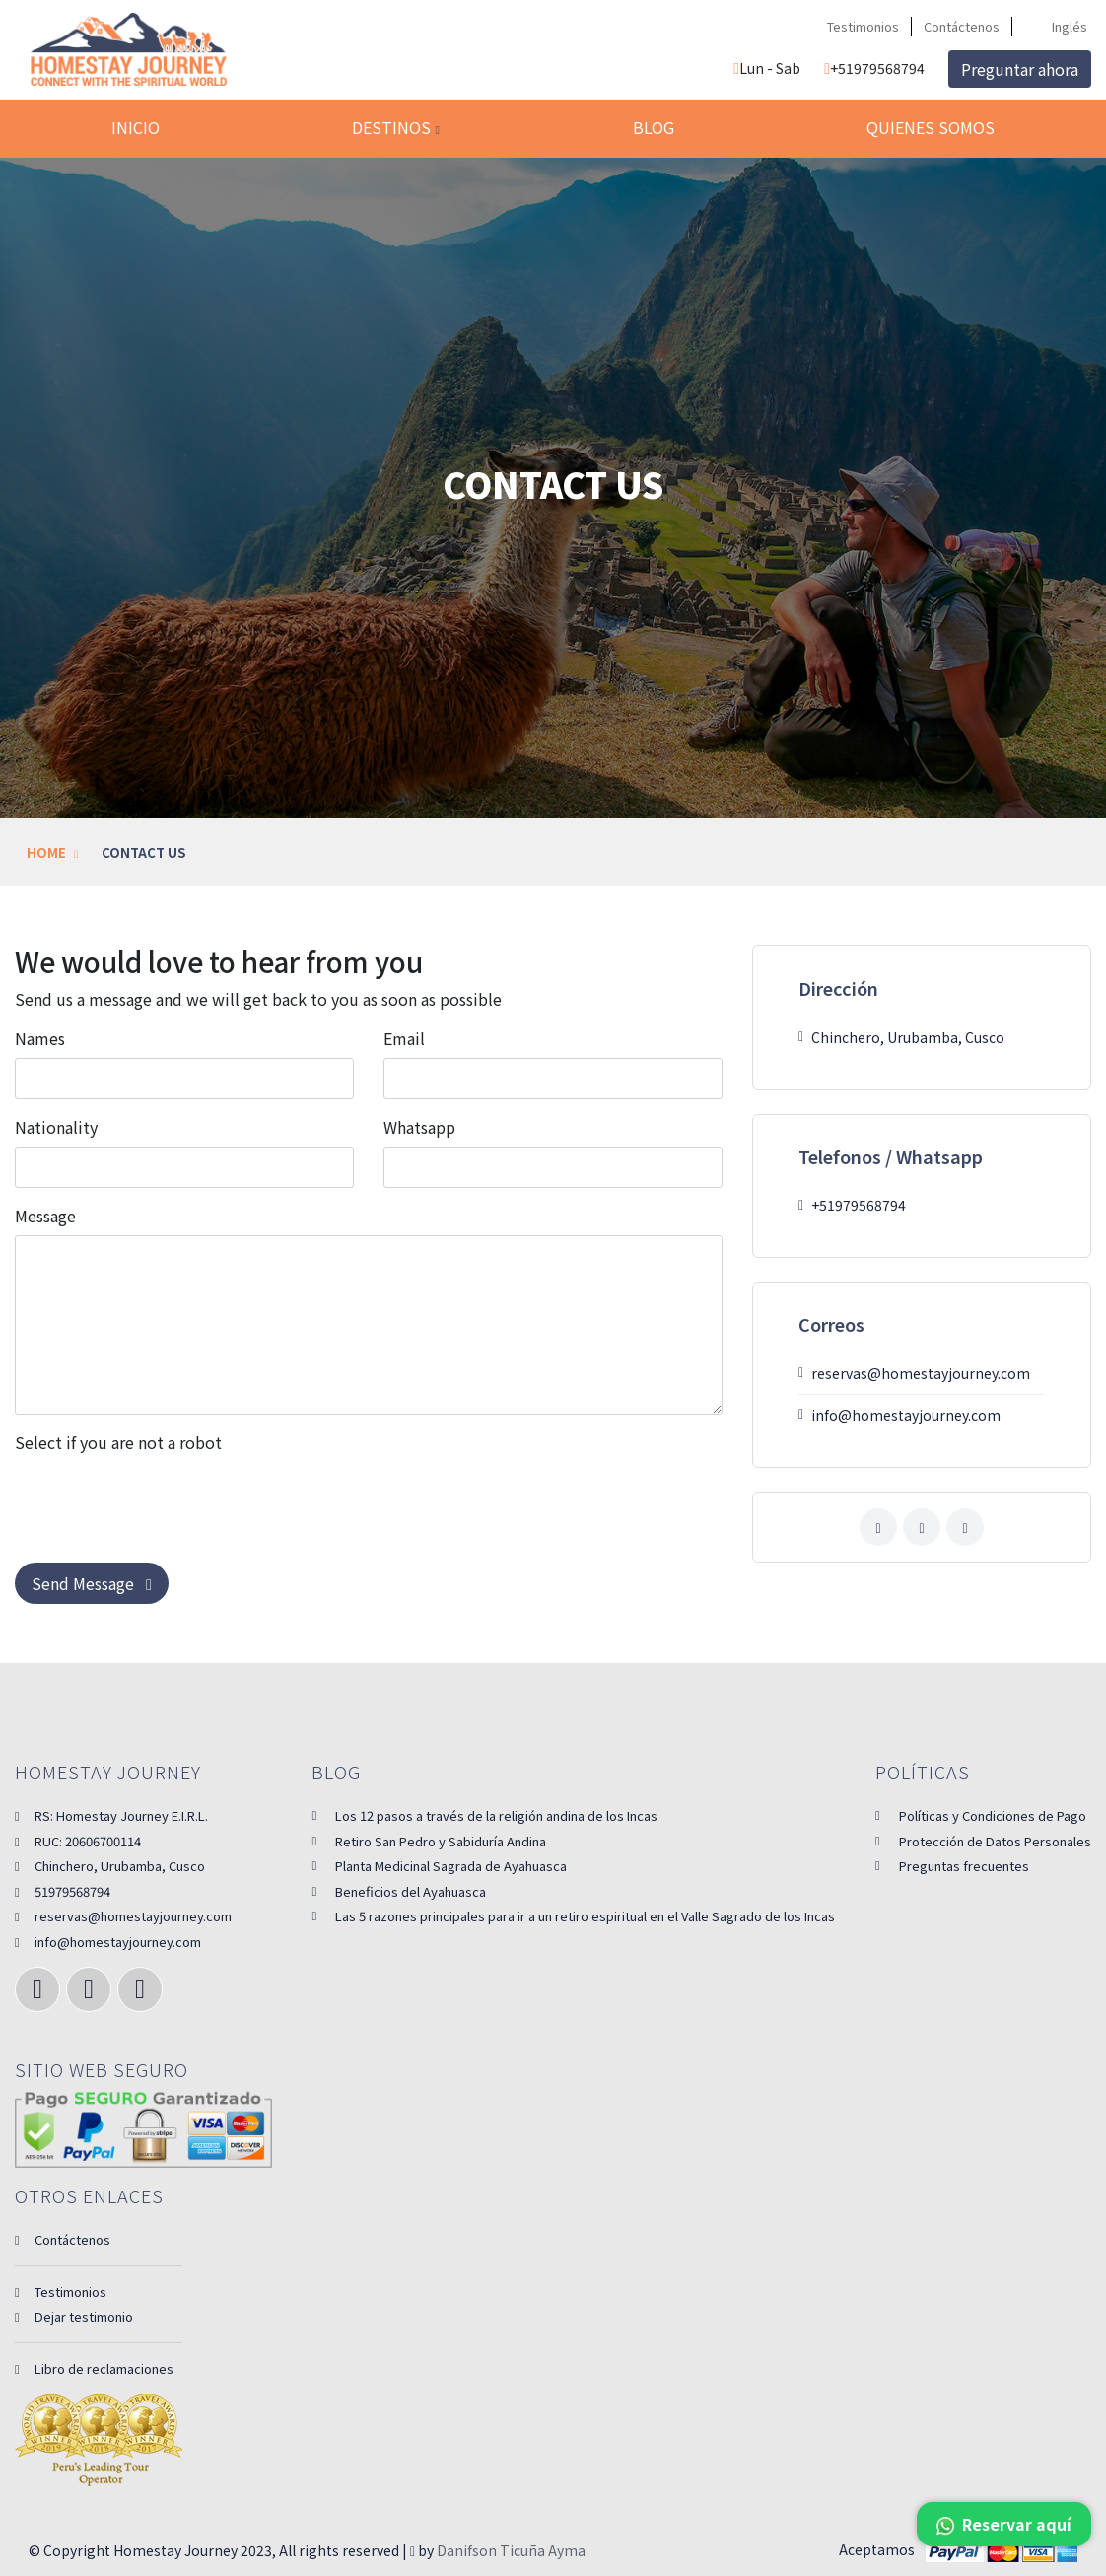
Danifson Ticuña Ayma (511, 2550)
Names (40, 1038)
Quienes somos (930, 127)
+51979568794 (874, 68)
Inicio (135, 127)
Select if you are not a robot (118, 1442)
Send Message (92, 1583)
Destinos (395, 127)
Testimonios (863, 26)
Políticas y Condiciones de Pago (992, 1815)
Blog (653, 127)
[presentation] (164, 1500)
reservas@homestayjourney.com (123, 1916)
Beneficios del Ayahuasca (410, 1891)
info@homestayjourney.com (108, 1941)
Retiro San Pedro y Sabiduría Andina (440, 1841)
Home (46, 852)
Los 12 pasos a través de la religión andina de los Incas (496, 1815)
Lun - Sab (766, 68)
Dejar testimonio (74, 2316)
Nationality (56, 1127)
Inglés (1057, 26)
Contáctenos (962, 26)
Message (45, 1215)
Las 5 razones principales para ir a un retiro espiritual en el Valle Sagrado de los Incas (585, 1916)
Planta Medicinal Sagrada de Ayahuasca (451, 1865)
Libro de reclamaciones (94, 2368)
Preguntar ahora (1019, 69)
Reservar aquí (1003, 2524)
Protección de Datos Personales (995, 1841)
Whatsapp (419, 1127)
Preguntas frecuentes (964, 1865)
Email (404, 1038)
